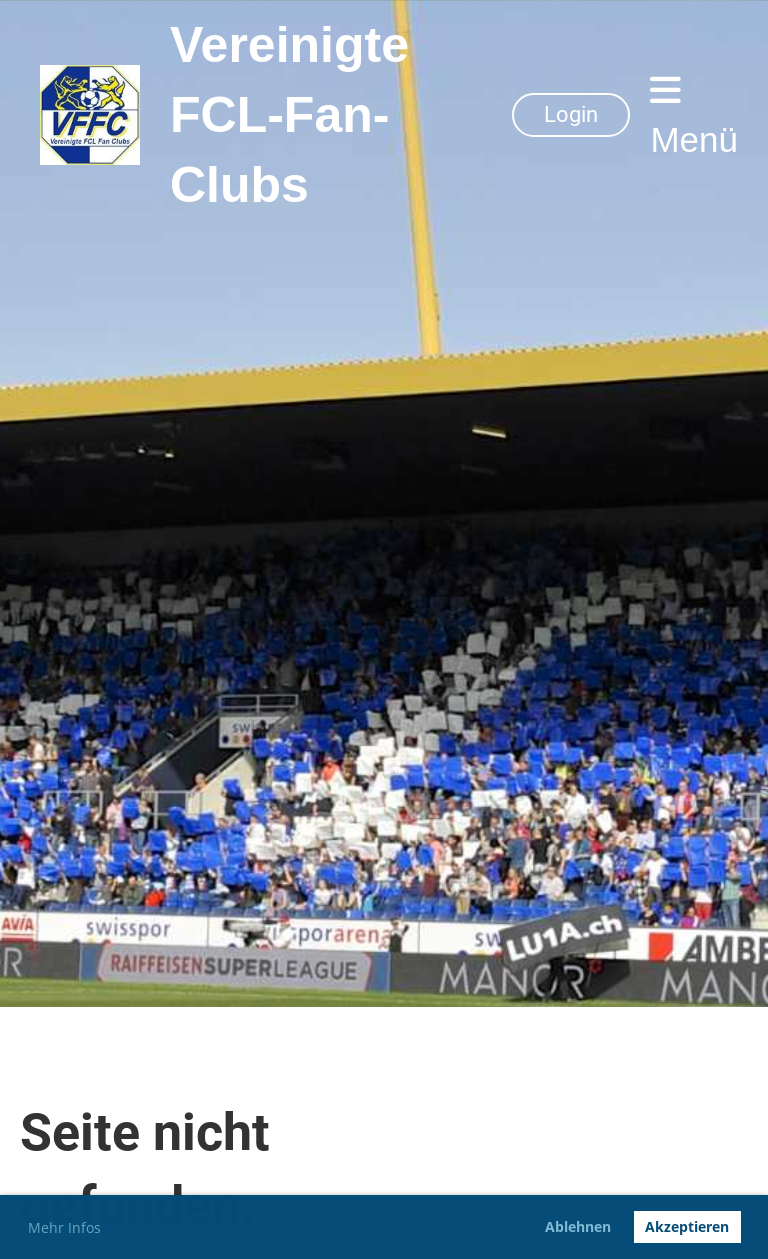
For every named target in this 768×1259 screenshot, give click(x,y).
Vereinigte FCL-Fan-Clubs (289, 115)
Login (571, 114)
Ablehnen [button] (578, 1226)
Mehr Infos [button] (64, 1227)
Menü (694, 115)
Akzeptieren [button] (687, 1226)
